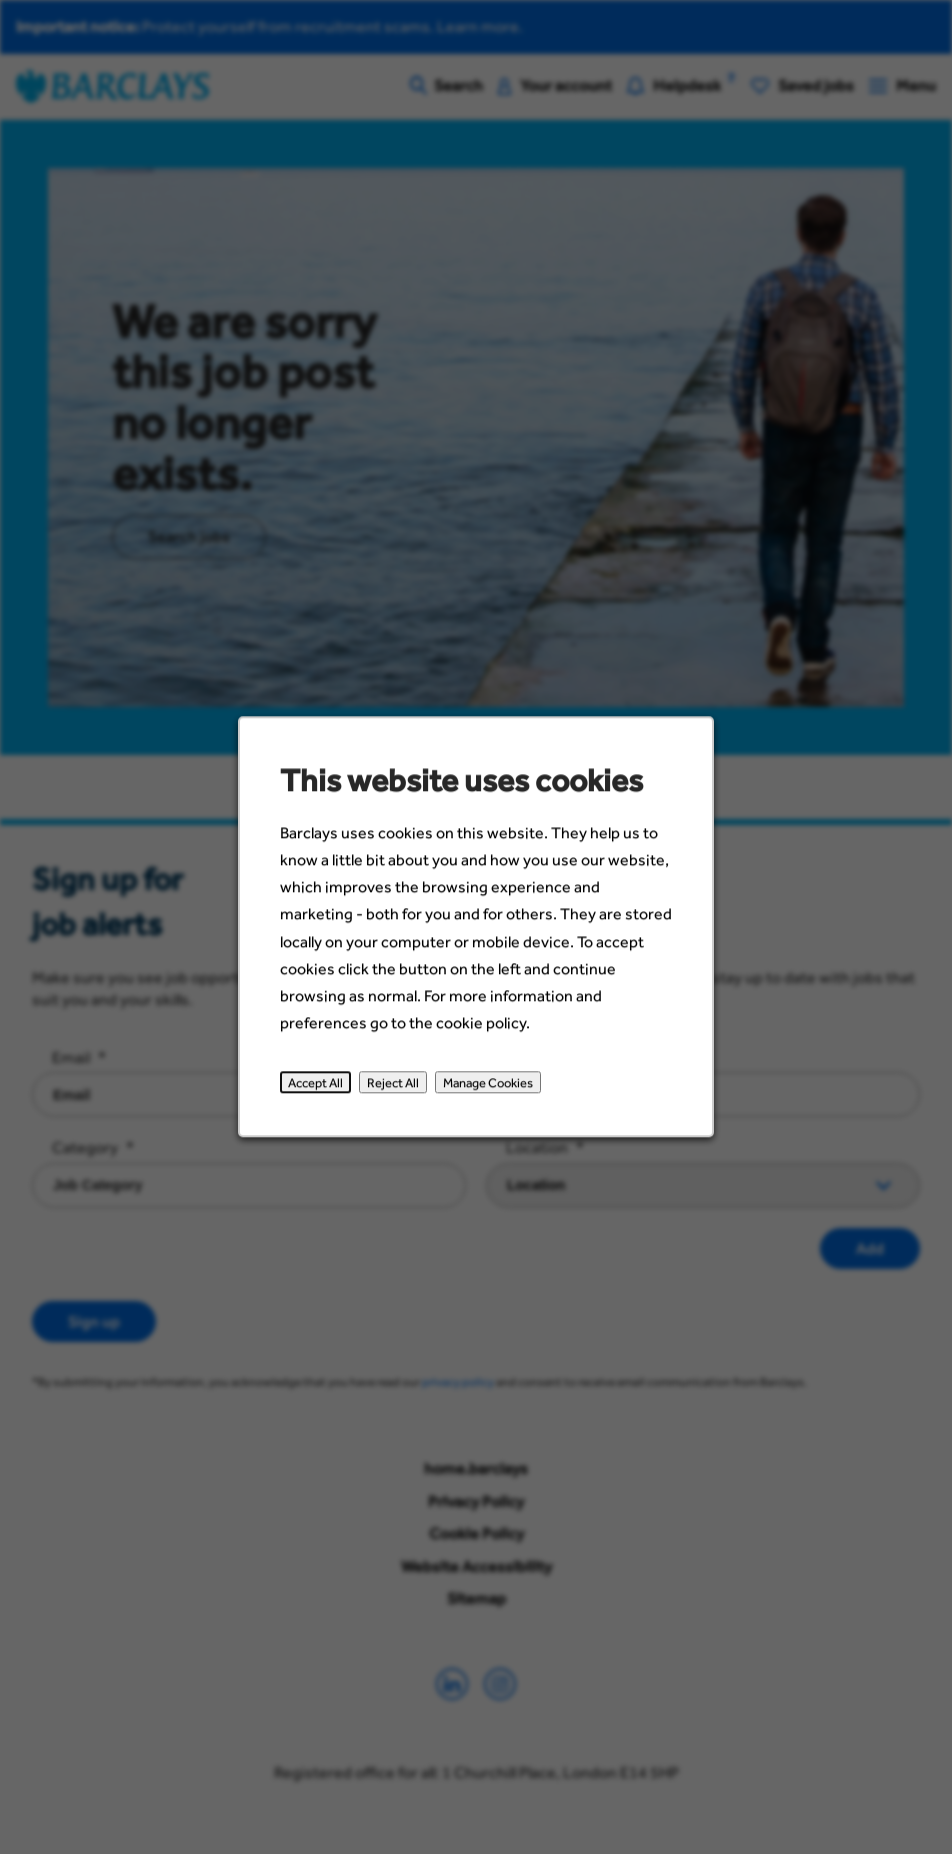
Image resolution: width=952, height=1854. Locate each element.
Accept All (320, 1090)
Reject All (395, 1090)
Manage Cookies (488, 1090)
